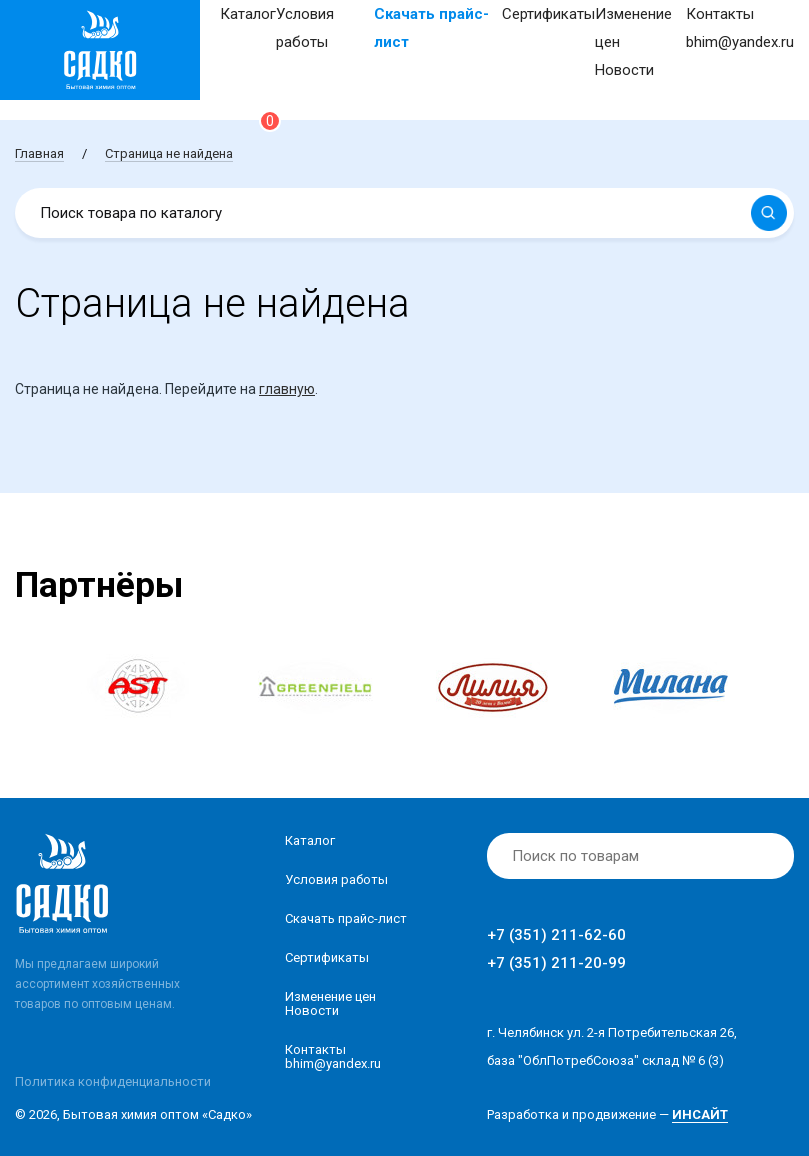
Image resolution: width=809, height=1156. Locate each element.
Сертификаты (548, 14)
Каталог (248, 14)
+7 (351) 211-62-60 (556, 935)
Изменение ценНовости (330, 1003)
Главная (39, 153)
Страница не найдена (169, 153)
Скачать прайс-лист (346, 918)
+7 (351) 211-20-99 (556, 963)
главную (287, 389)
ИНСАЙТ (700, 1114)
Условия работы (336, 879)
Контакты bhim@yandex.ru (333, 1056)
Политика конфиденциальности (113, 1081)
